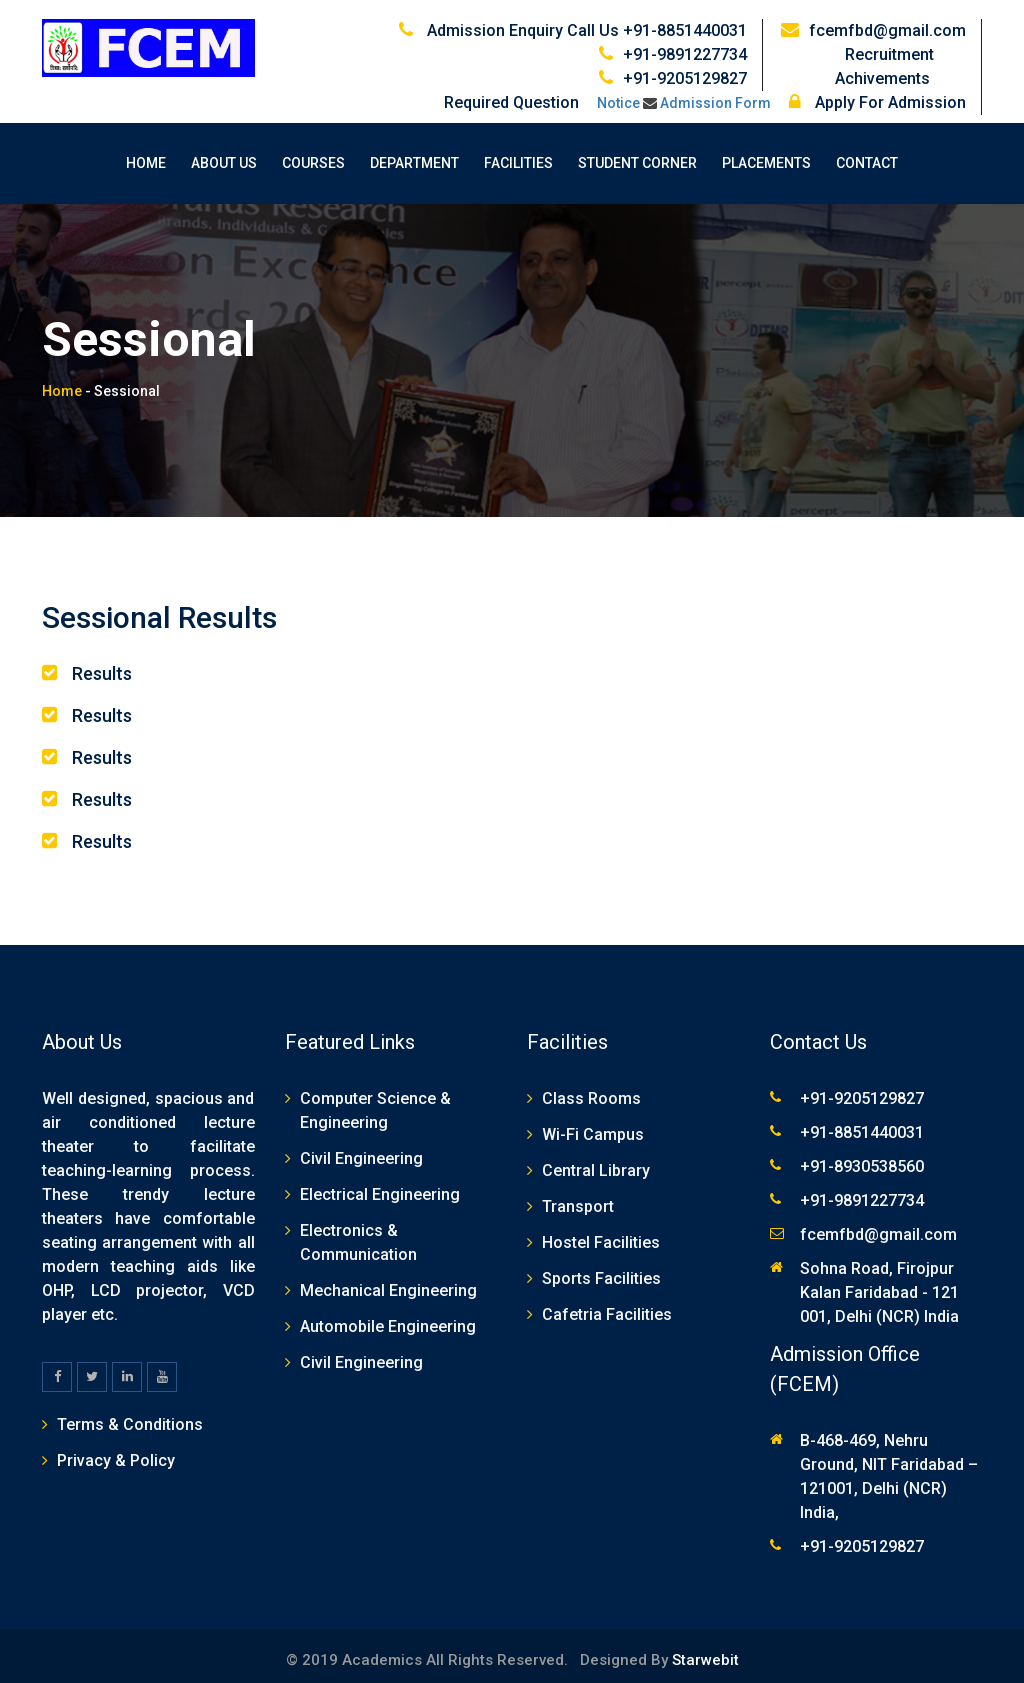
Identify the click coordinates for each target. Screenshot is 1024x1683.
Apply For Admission (877, 93)
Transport (578, 1197)
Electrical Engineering (380, 1185)
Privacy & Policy (116, 1451)
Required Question (511, 93)
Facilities (518, 154)
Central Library (596, 1161)
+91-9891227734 (685, 45)
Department (414, 154)
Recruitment (905, 45)
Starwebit (703, 1651)
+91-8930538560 (862, 1157)
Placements (766, 154)
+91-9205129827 (685, 69)
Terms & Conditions (130, 1415)
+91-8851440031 (862, 1123)
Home (146, 154)
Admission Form (715, 94)
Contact (867, 154)
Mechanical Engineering (388, 1281)
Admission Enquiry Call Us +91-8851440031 (587, 21)
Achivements (900, 69)
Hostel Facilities (601, 1233)
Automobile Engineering (388, 1317)
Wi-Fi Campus (593, 1125)
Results (102, 664)
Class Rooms (591, 1089)
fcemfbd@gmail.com (887, 21)
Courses (313, 154)
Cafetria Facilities (607, 1305)
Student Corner (637, 154)
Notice (618, 94)
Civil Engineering (361, 1149)
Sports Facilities (601, 1269)
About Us (224, 154)
